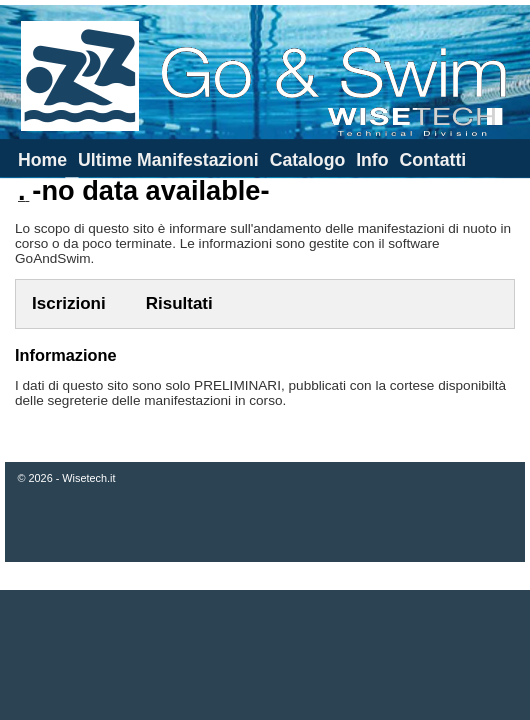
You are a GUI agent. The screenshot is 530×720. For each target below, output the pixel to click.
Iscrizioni (69, 303)
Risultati (179, 303)
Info (372, 160)
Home (42, 160)
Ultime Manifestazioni (168, 160)
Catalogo (308, 160)
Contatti (432, 160)
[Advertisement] (265, 655)
